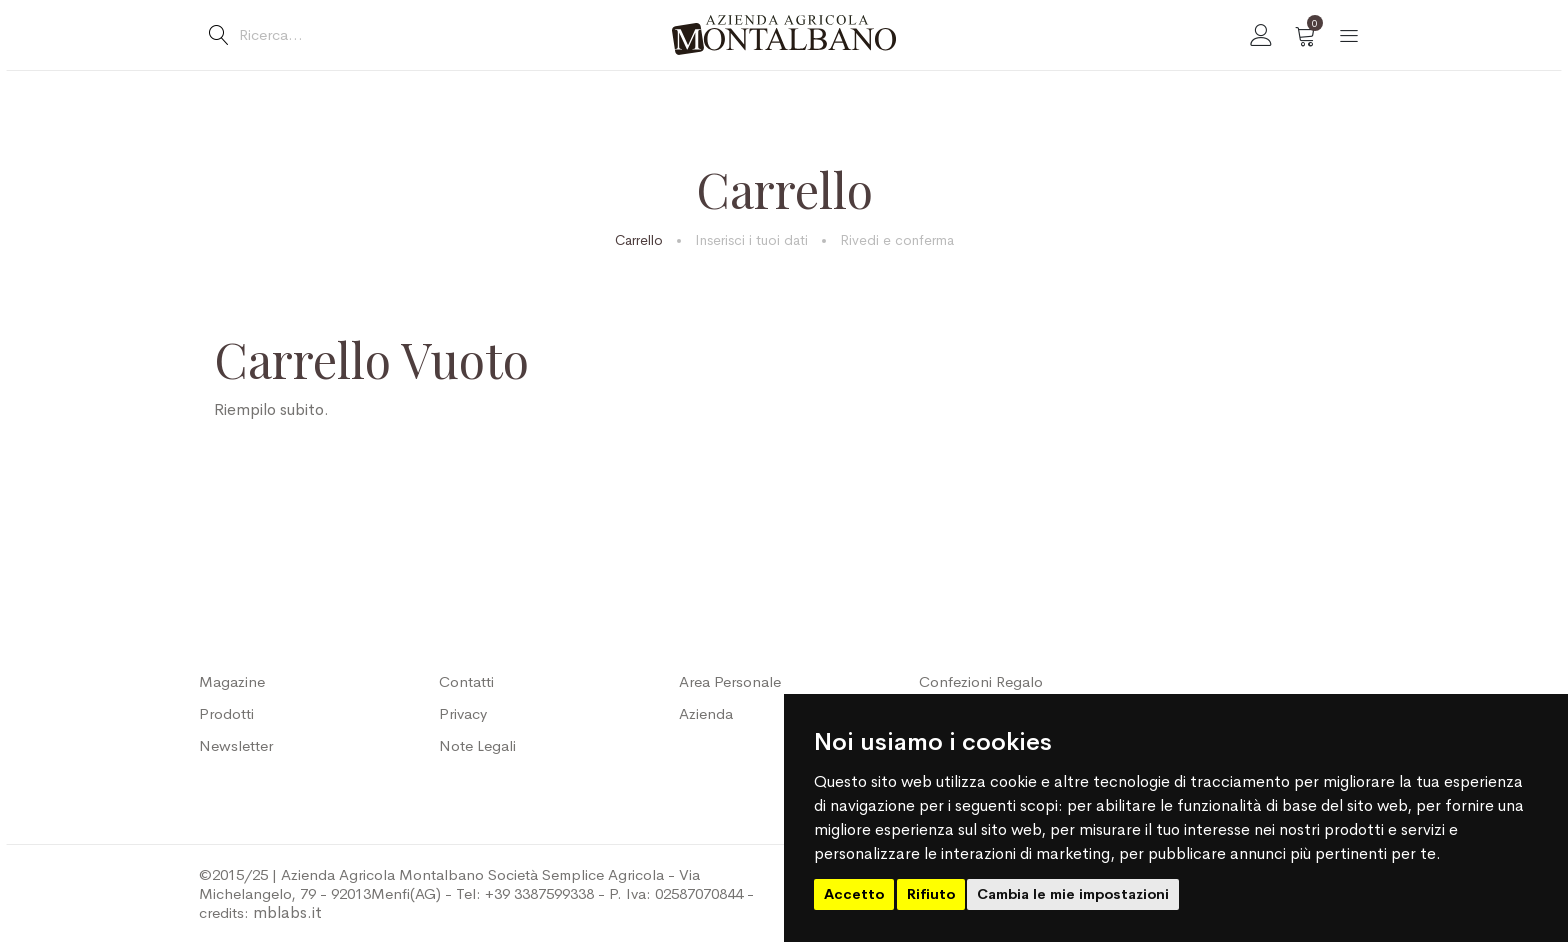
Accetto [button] (854, 894)
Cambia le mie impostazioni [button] (1073, 894)
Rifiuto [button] (931, 894)
